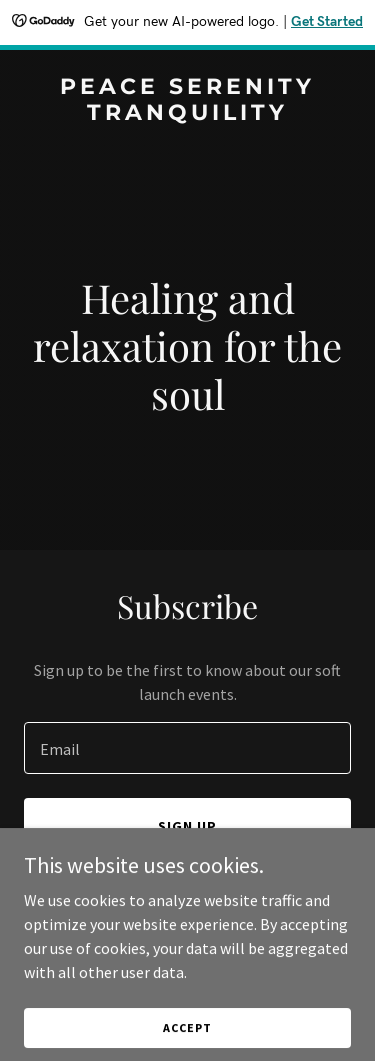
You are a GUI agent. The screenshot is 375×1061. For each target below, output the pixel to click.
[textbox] (187, 748)
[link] (187, 114)
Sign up (187, 826)
